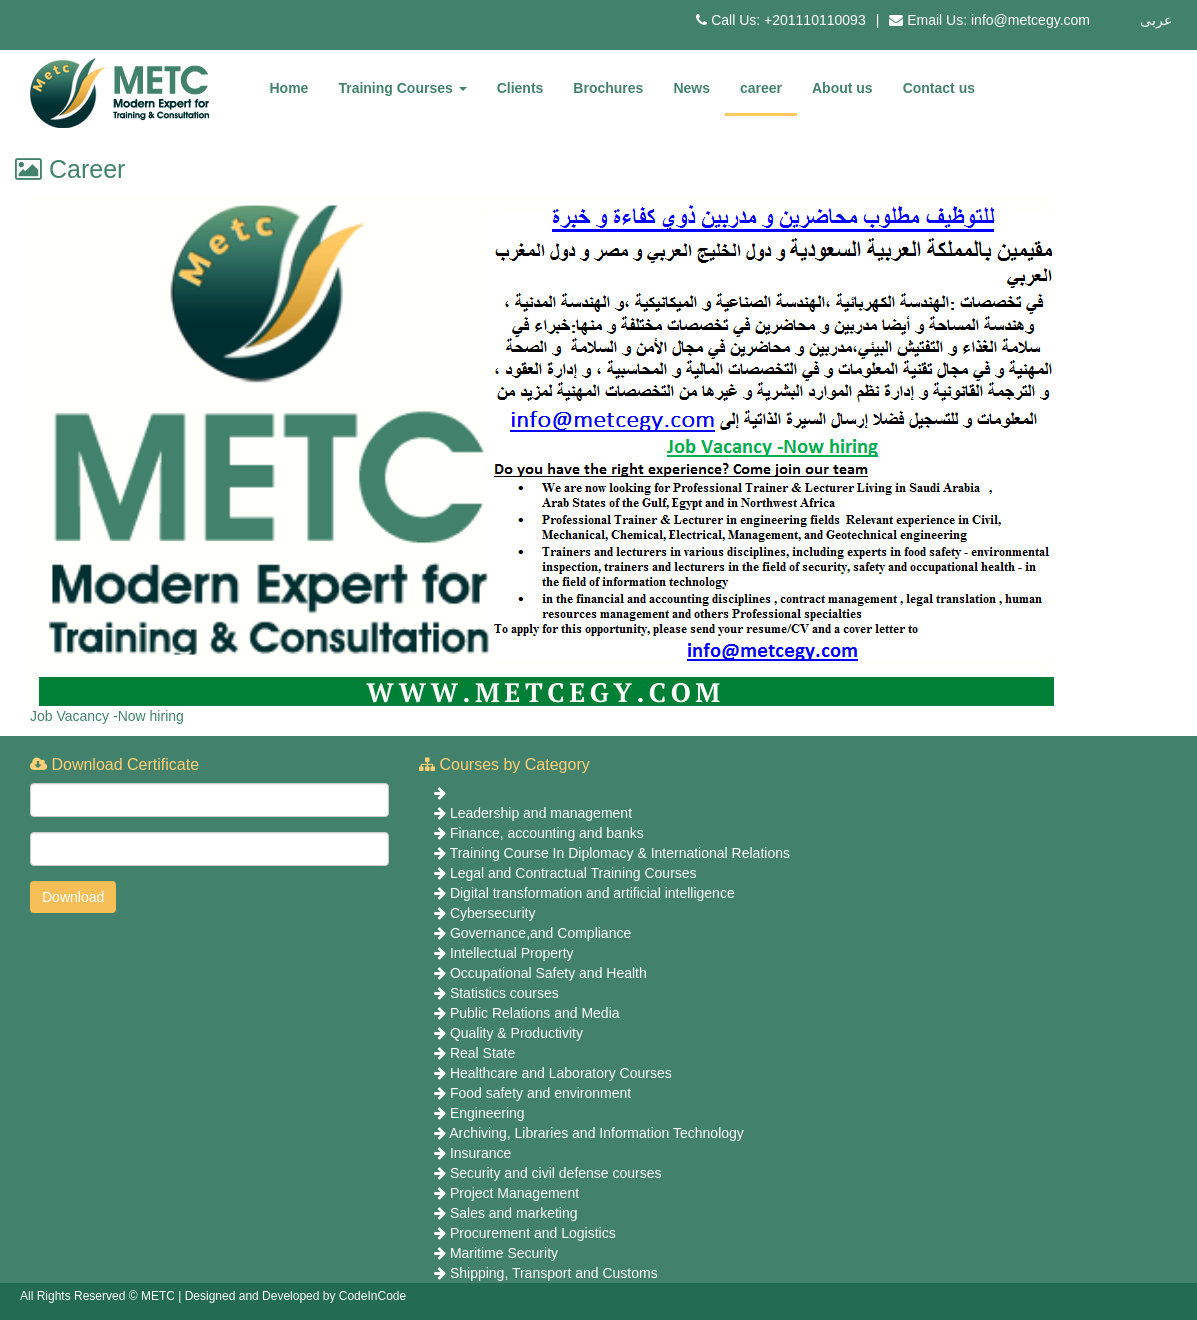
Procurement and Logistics (533, 1233)
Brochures (608, 88)
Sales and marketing (514, 1213)
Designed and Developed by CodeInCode (296, 1296)
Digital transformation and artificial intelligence (592, 893)
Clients (520, 88)
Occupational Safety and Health (548, 973)
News (691, 88)
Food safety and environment (540, 1093)
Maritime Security (504, 1253)
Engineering (487, 1113)
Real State (482, 1053)
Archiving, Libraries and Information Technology (596, 1133)
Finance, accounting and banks (547, 833)
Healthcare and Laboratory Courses (561, 1073)
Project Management (514, 1193)
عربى (1156, 20)
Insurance (480, 1153)
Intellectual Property (512, 953)
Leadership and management (541, 813)
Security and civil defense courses (556, 1173)
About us (842, 88)
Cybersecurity (493, 913)
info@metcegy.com (1030, 20)
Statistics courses (504, 993)
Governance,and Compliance (540, 933)
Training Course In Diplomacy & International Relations (620, 853)
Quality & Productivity (516, 1033)
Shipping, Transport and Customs (554, 1273)
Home (289, 88)
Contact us (939, 88)
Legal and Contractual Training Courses (573, 873)
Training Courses (402, 88)
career (761, 88)
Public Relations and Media (535, 1013)
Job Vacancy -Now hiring (107, 716)
